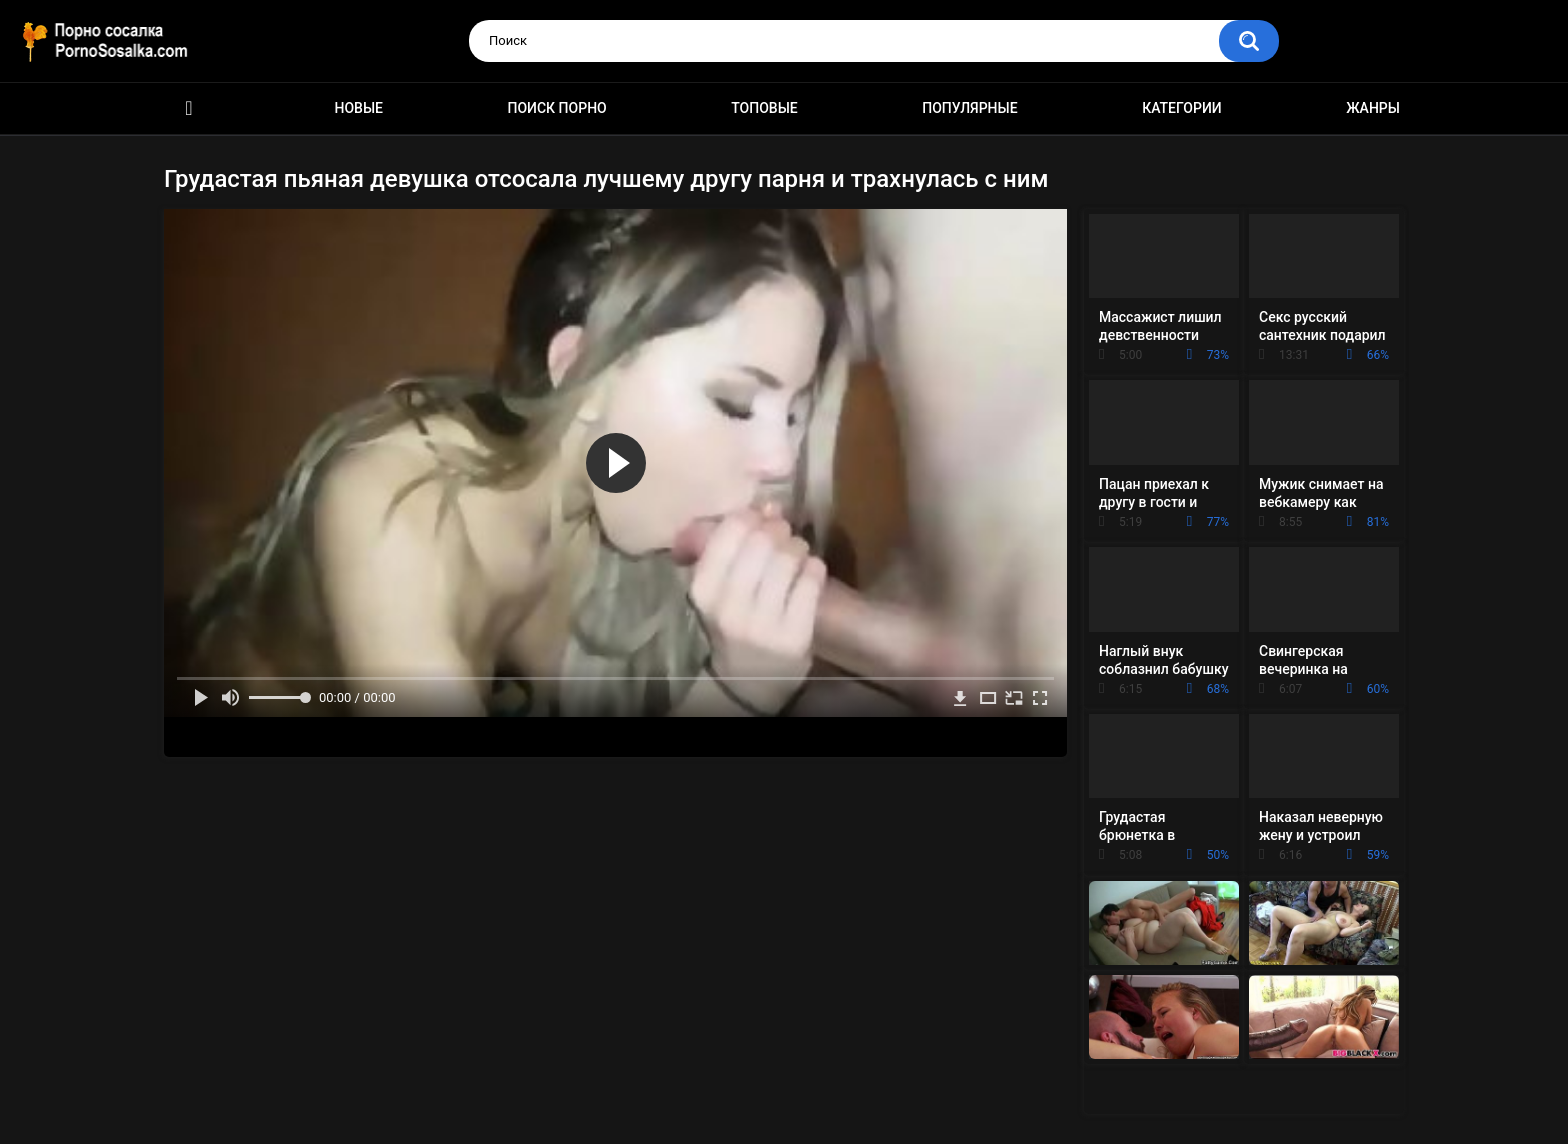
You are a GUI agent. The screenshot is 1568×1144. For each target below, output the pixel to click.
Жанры (1373, 108)
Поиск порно (557, 108)
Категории (1182, 108)
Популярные (969, 108)
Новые (359, 108)
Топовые (764, 108)
